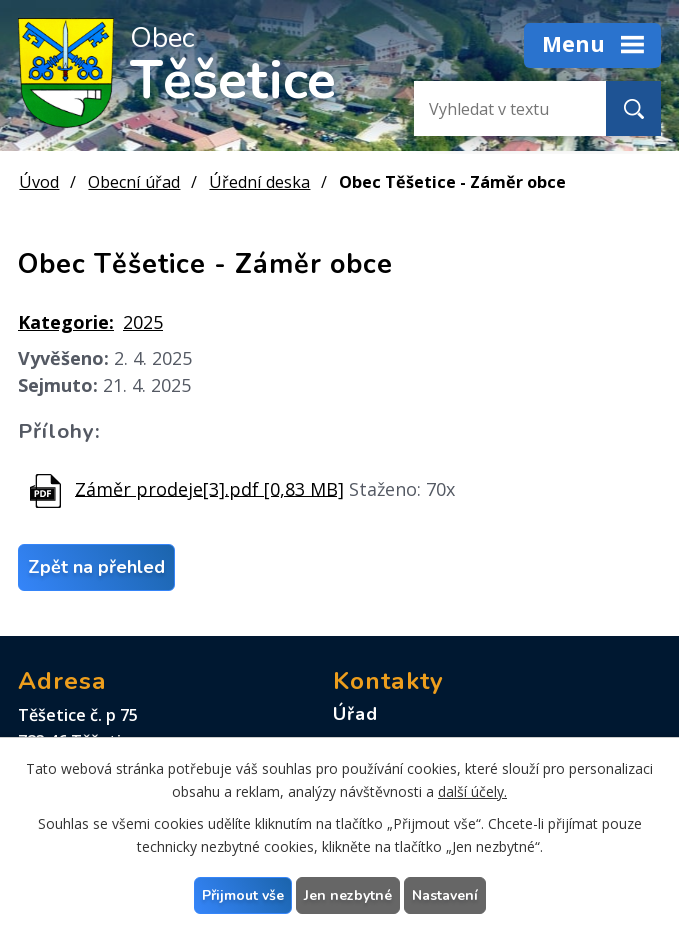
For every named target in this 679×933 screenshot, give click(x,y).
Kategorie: (66, 322)
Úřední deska (259, 182)
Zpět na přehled (96, 567)
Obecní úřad (134, 182)
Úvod (39, 182)
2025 (143, 322)
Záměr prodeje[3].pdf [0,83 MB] (209, 488)
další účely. (472, 791)
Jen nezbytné (348, 895)
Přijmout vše (243, 895)
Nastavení (445, 895)
